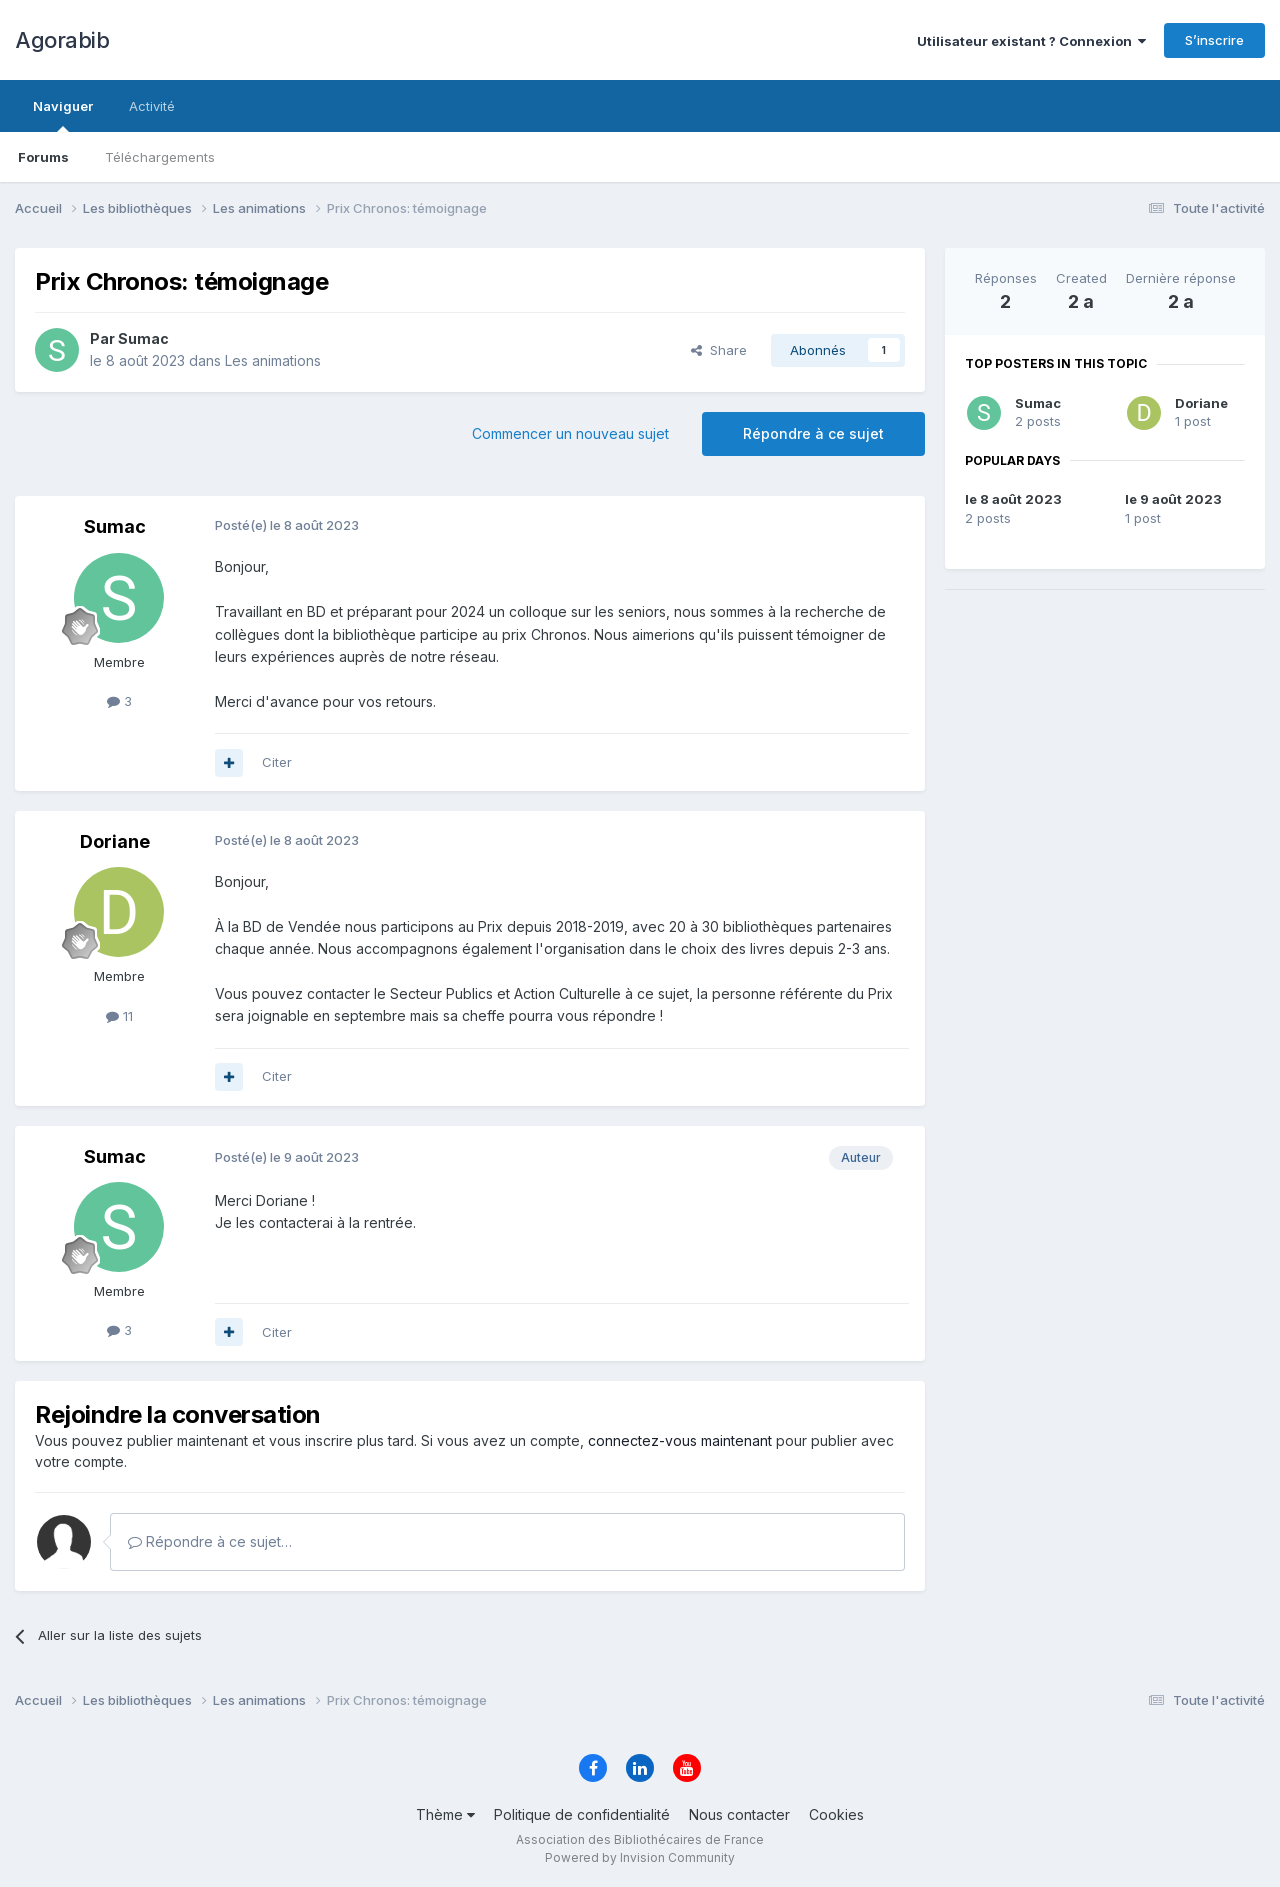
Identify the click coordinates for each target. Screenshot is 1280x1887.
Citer (277, 762)
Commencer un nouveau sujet (570, 433)
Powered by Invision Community (640, 1857)
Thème (445, 1814)
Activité (152, 106)
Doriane (1201, 403)
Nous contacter (739, 1814)
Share (719, 350)
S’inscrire (1214, 40)
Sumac (1038, 403)
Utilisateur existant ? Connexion (1031, 41)
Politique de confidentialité (582, 1814)
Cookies (836, 1814)
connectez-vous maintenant (680, 1440)
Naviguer (63, 115)
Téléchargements (160, 157)
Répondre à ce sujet (813, 433)
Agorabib (62, 40)
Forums (43, 157)
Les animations (273, 360)
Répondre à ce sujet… (210, 1541)
